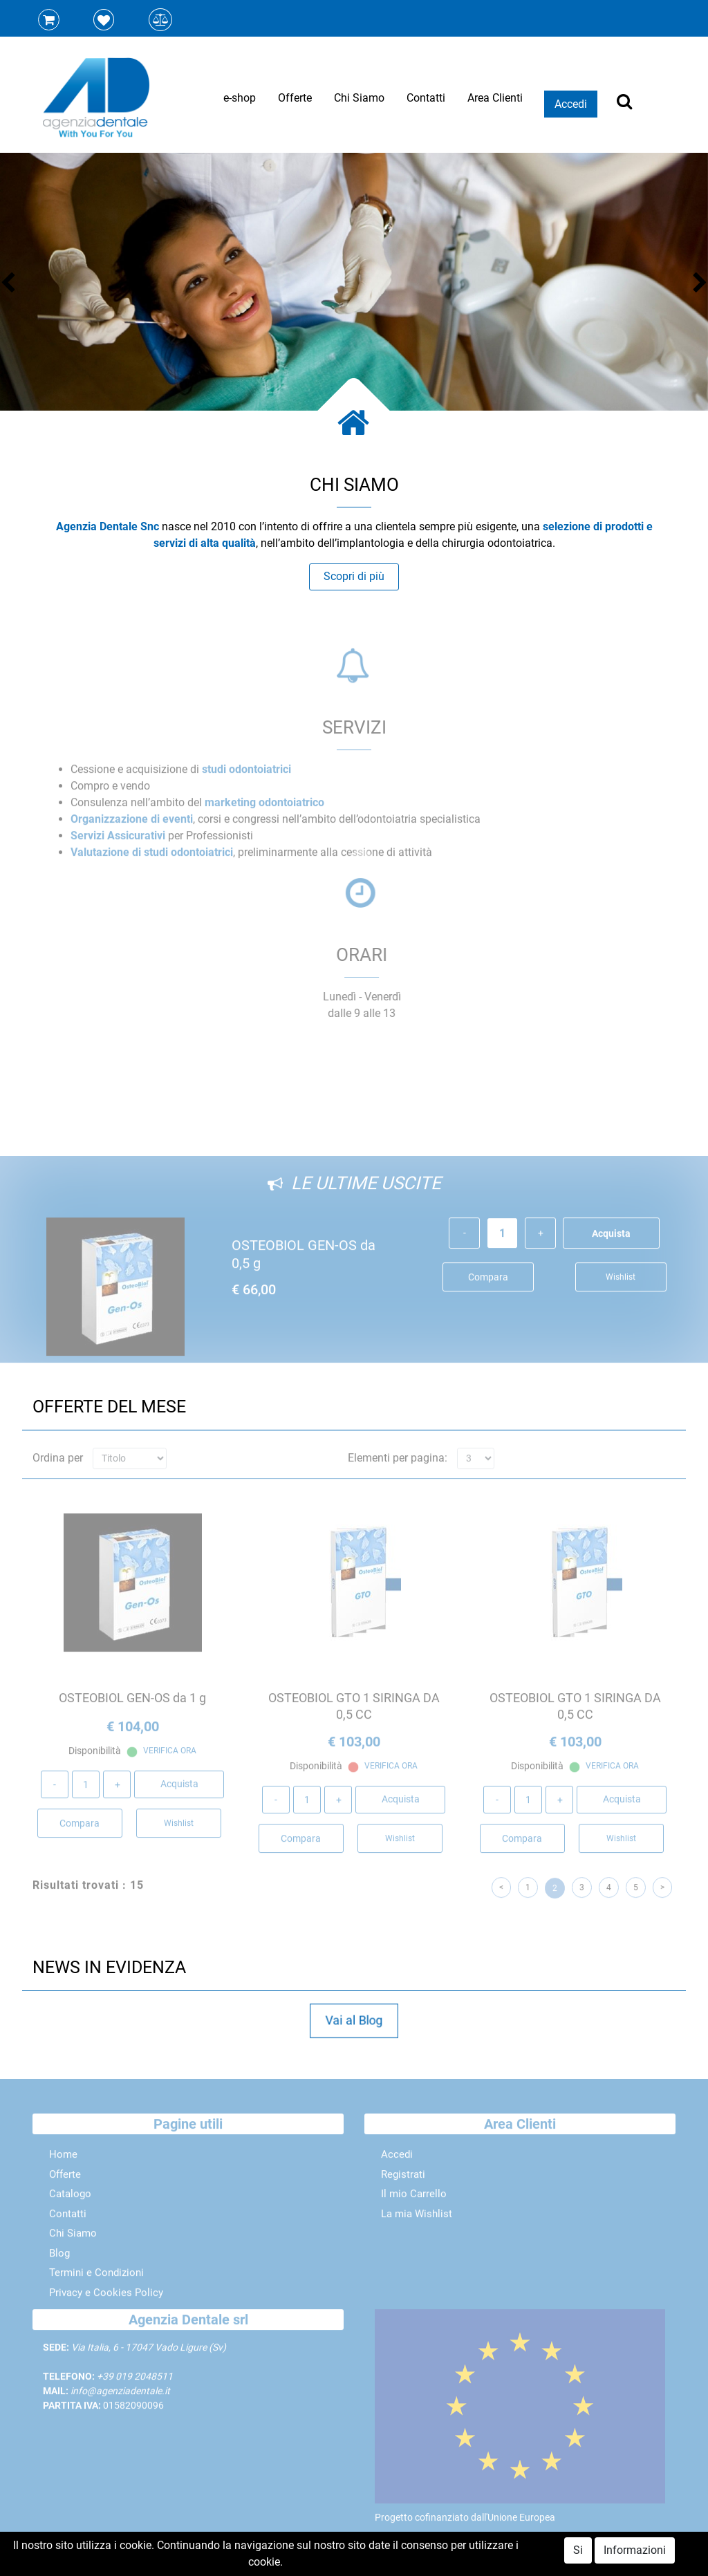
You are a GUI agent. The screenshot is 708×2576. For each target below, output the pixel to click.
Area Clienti (495, 97)
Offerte (295, 97)
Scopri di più (354, 576)
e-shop (239, 97)
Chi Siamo (359, 97)
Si (578, 2550)
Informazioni (635, 2550)
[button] (14, 284)
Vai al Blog (354, 2020)
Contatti (426, 97)
